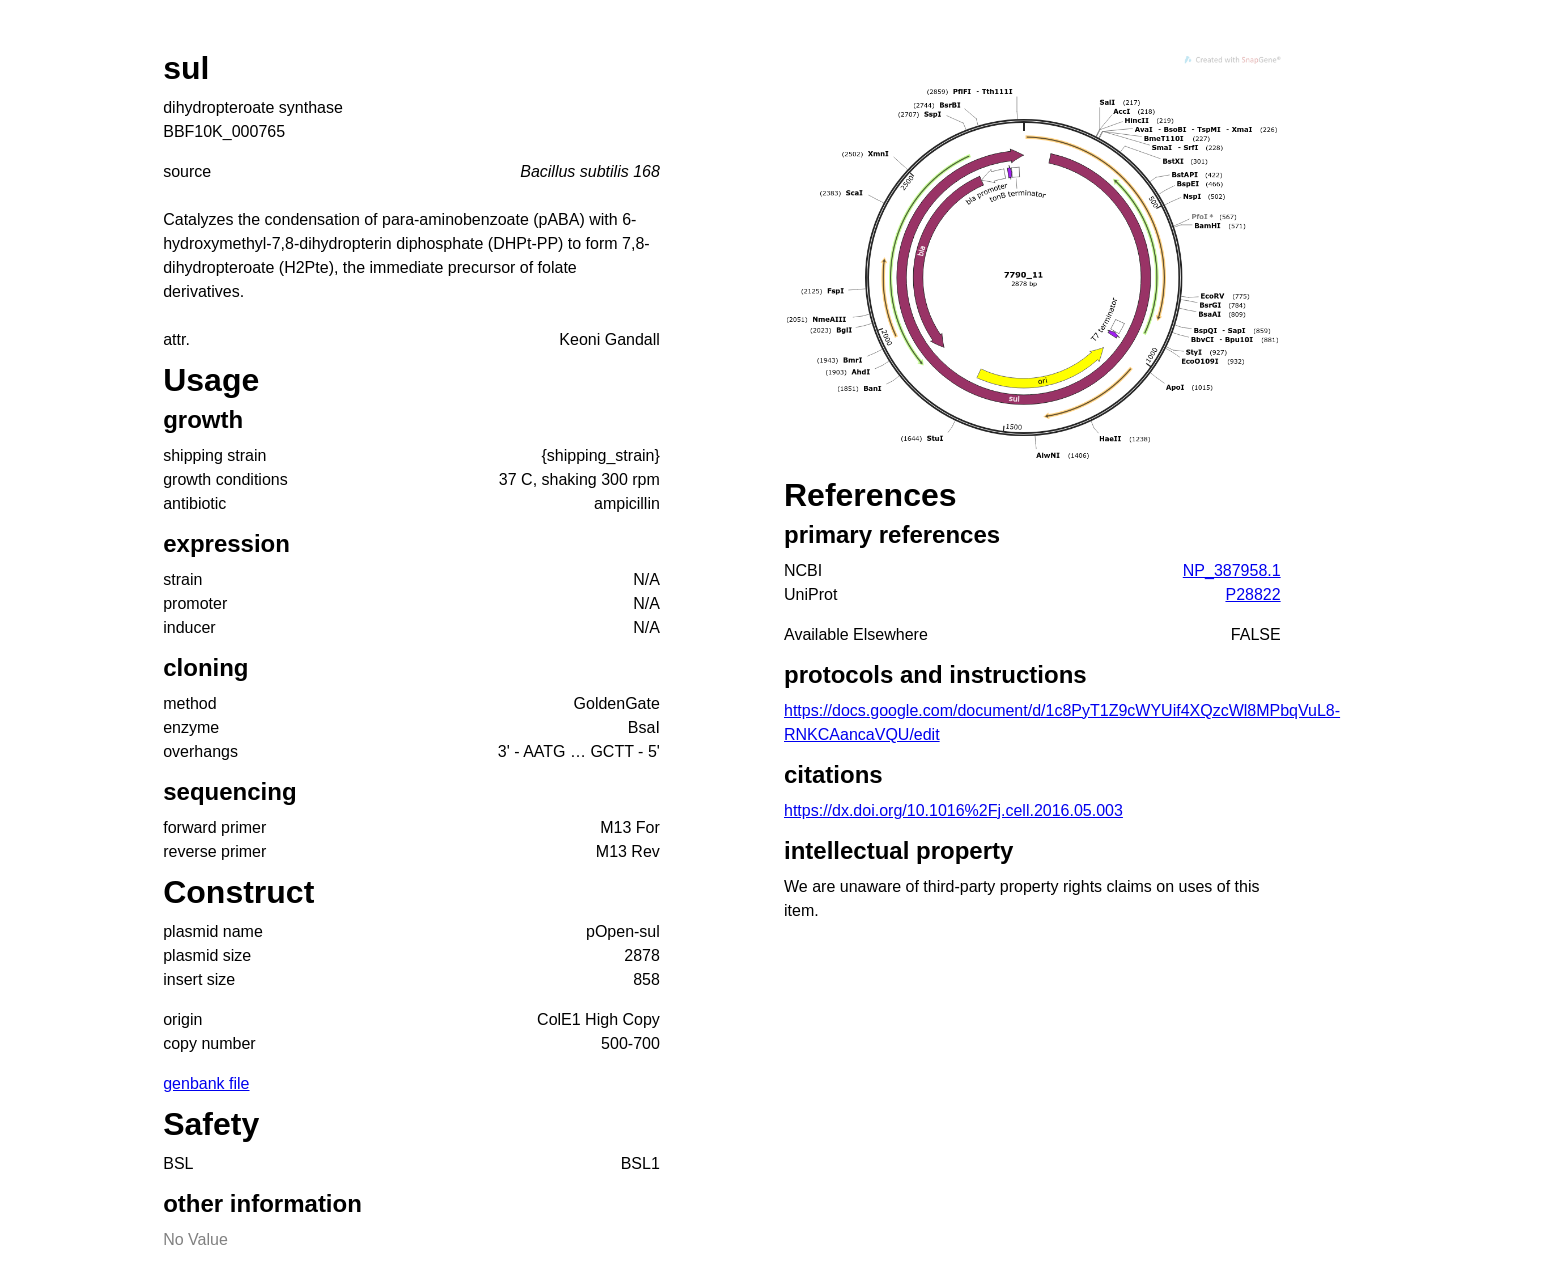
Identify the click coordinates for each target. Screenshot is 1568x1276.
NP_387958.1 (1232, 570)
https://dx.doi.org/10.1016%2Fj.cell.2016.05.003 (953, 810)
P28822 (1252, 594)
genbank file (206, 1083)
